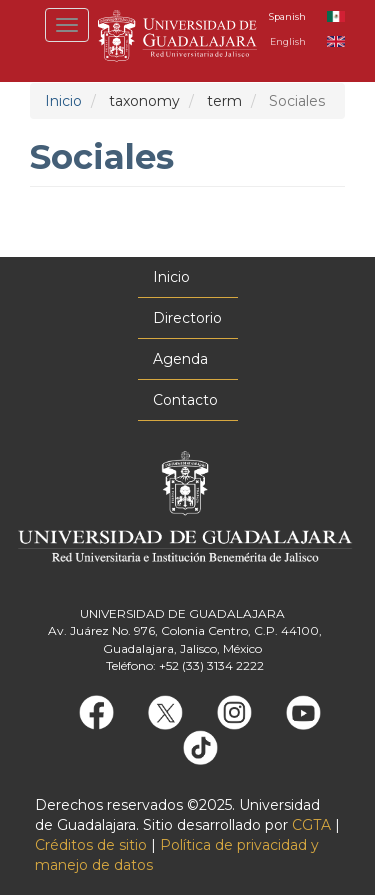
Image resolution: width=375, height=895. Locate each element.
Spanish (287, 16)
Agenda (180, 359)
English (288, 41)
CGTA (311, 825)
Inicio (63, 101)
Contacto (185, 400)
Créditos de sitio (91, 845)
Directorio (187, 318)
